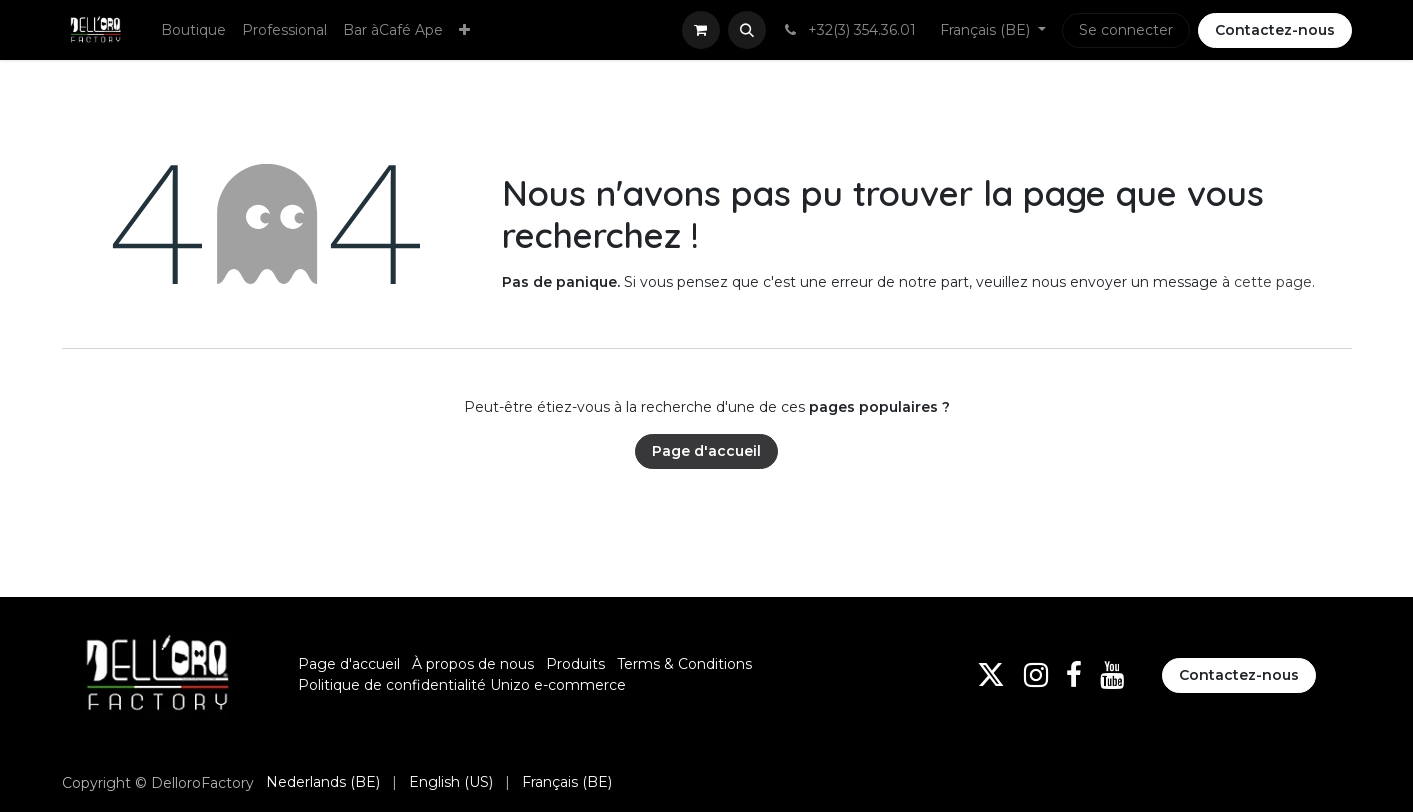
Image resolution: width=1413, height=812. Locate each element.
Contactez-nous (1275, 30)
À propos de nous (473, 664)
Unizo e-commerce (558, 685)
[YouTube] (1112, 675)
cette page (1273, 282)
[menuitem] (193, 30)
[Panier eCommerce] (701, 30)
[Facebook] (1074, 675)
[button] (747, 30)
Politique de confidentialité (392, 685)
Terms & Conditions (684, 664)
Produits (575, 664)
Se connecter (1126, 30)
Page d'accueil (706, 451)
